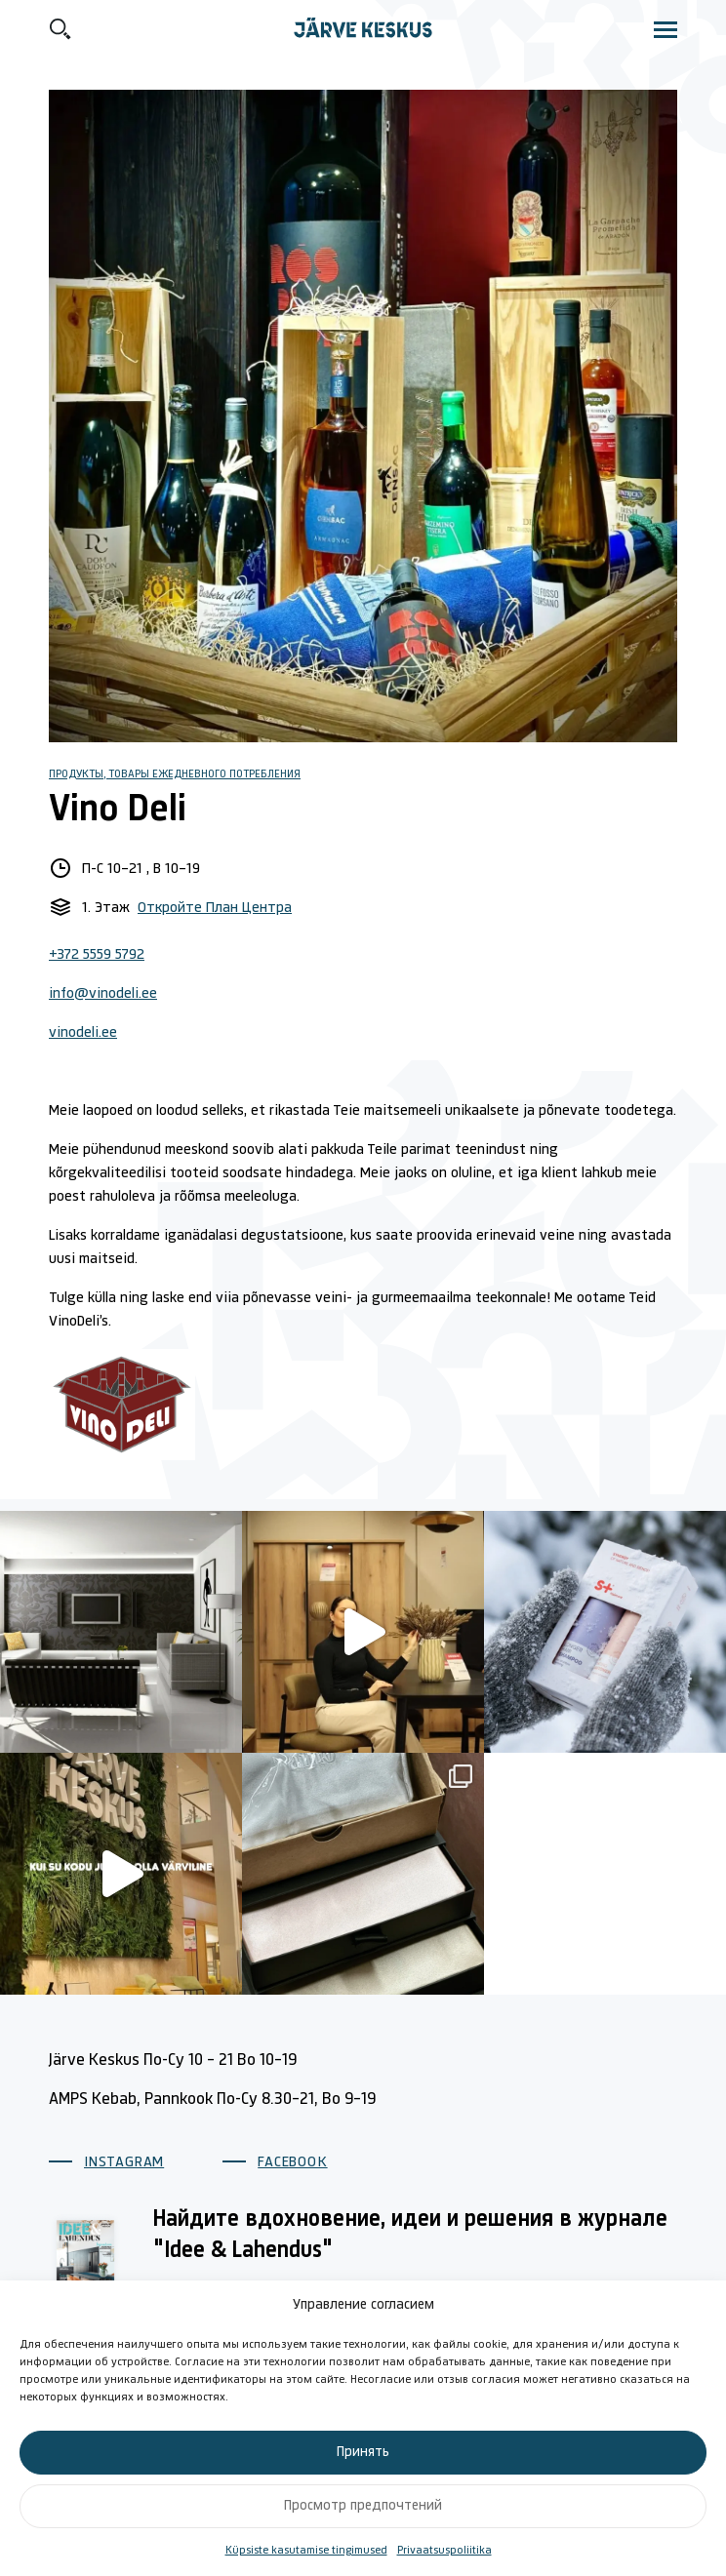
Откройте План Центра (215, 908)
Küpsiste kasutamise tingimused (306, 2550)
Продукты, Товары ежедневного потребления (175, 774)
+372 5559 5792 (96, 955)
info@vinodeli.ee (103, 994)
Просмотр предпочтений (363, 2506)
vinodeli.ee (83, 1033)
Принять (363, 2452)
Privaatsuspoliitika (444, 2550)
